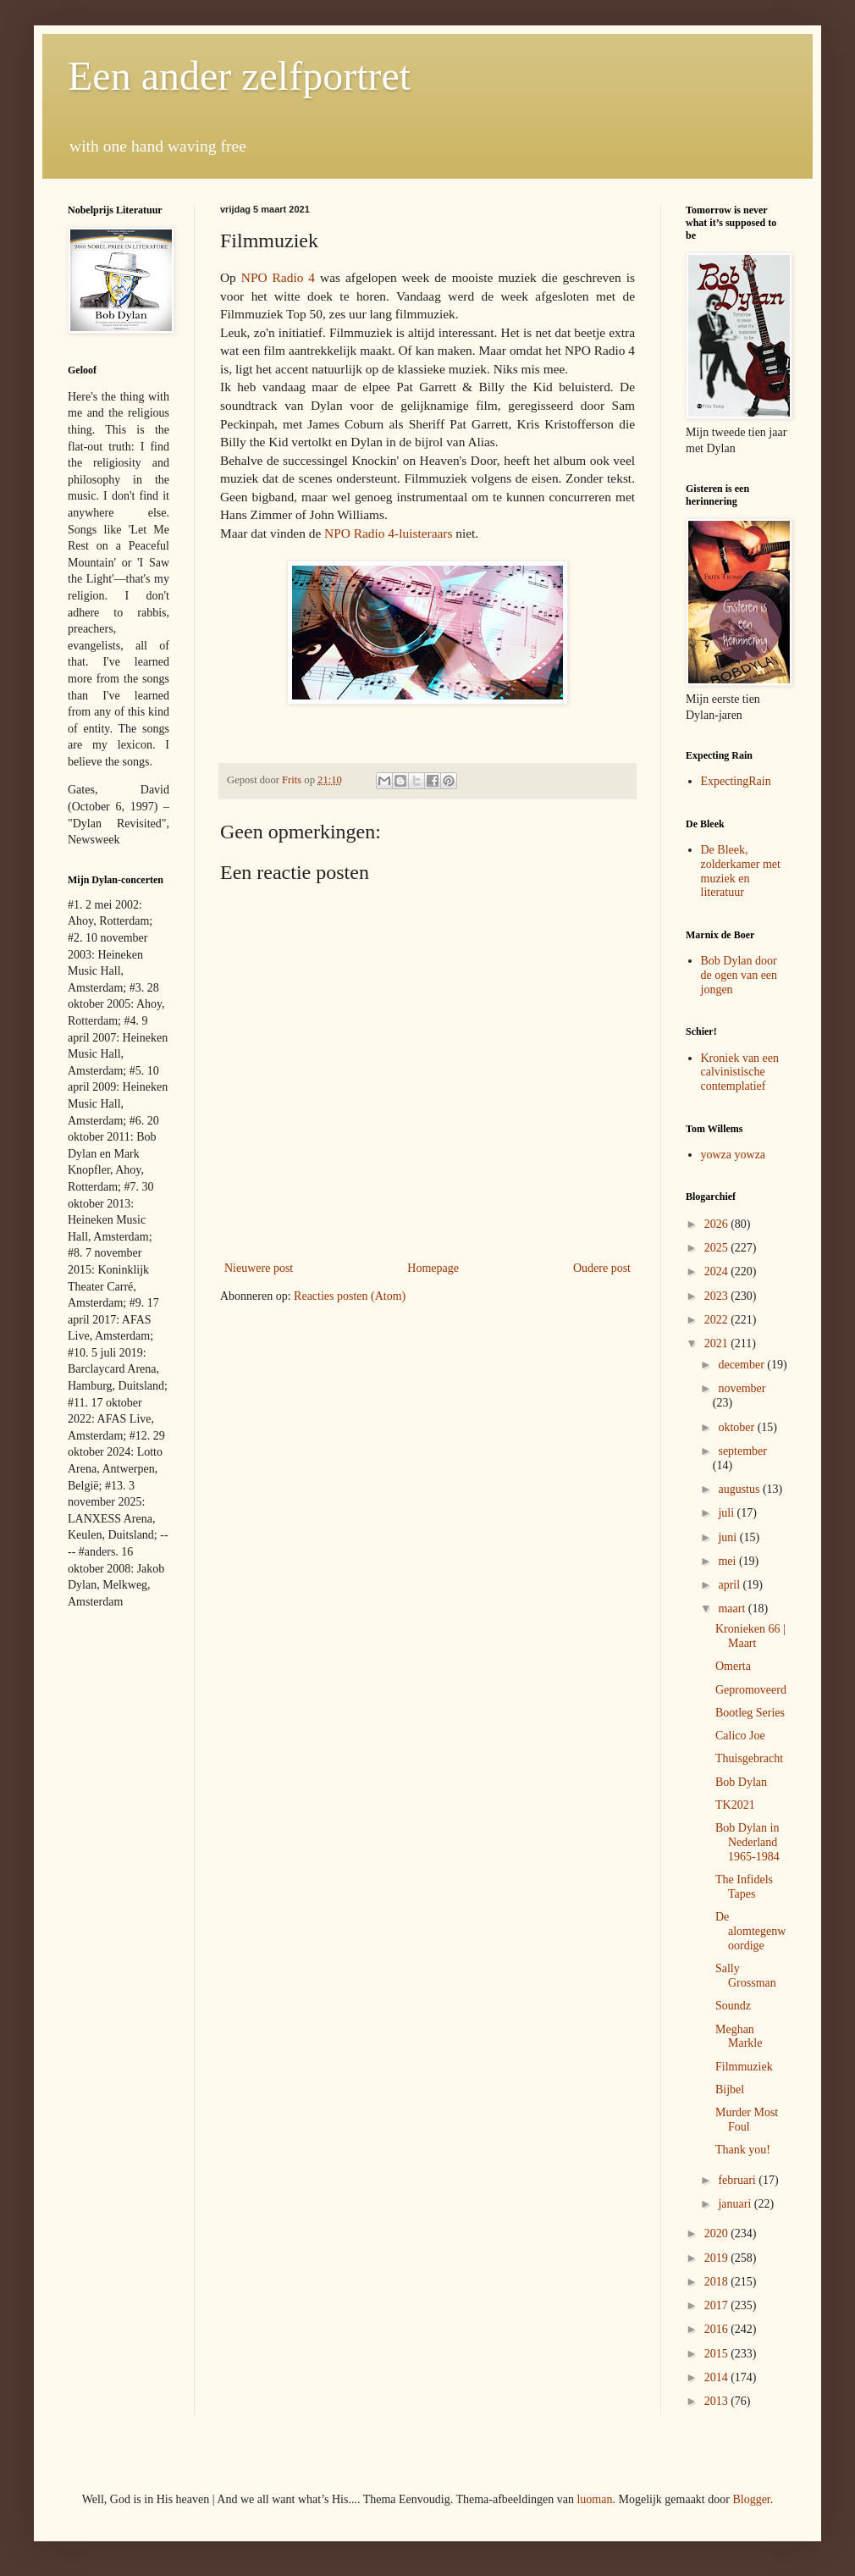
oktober (737, 1427)
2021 (717, 1343)
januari (735, 2203)
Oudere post (602, 1268)
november (741, 1388)
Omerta (733, 1666)
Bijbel (729, 2089)
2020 (717, 2233)
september (742, 1451)
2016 (717, 2329)
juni (728, 1537)
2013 (717, 2401)
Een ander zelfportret (239, 75)
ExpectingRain (736, 781)
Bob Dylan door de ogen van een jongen (739, 975)
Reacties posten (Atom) (349, 1296)
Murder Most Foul (746, 2119)
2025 (717, 1247)
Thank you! (742, 2149)
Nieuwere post (258, 1268)
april (730, 1584)
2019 (717, 2258)
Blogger (751, 2499)
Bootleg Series (750, 1712)
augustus (740, 1489)
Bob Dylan (741, 1782)
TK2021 (735, 1805)
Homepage (433, 1268)
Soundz (733, 2005)
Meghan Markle (738, 2036)
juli (727, 1512)
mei (728, 1561)
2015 (717, 2353)
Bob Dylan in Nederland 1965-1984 (747, 1842)
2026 (717, 1224)
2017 (717, 2305)
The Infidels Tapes (744, 1886)
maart (732, 1608)
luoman (594, 2499)
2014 (717, 2377)
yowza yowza (733, 1154)
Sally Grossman (745, 1975)
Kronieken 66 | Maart (750, 1636)
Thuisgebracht (749, 1758)
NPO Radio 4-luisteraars (388, 533)
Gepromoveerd (750, 1689)
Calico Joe (740, 1735)
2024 (717, 1271)
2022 (717, 1319)
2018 (717, 2281)
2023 (717, 1296)
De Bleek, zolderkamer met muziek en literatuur (741, 870)
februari (738, 2180)
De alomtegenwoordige (750, 1931)
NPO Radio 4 (278, 277)
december (742, 1364)
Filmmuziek (744, 2066)
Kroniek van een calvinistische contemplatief (740, 1072)
